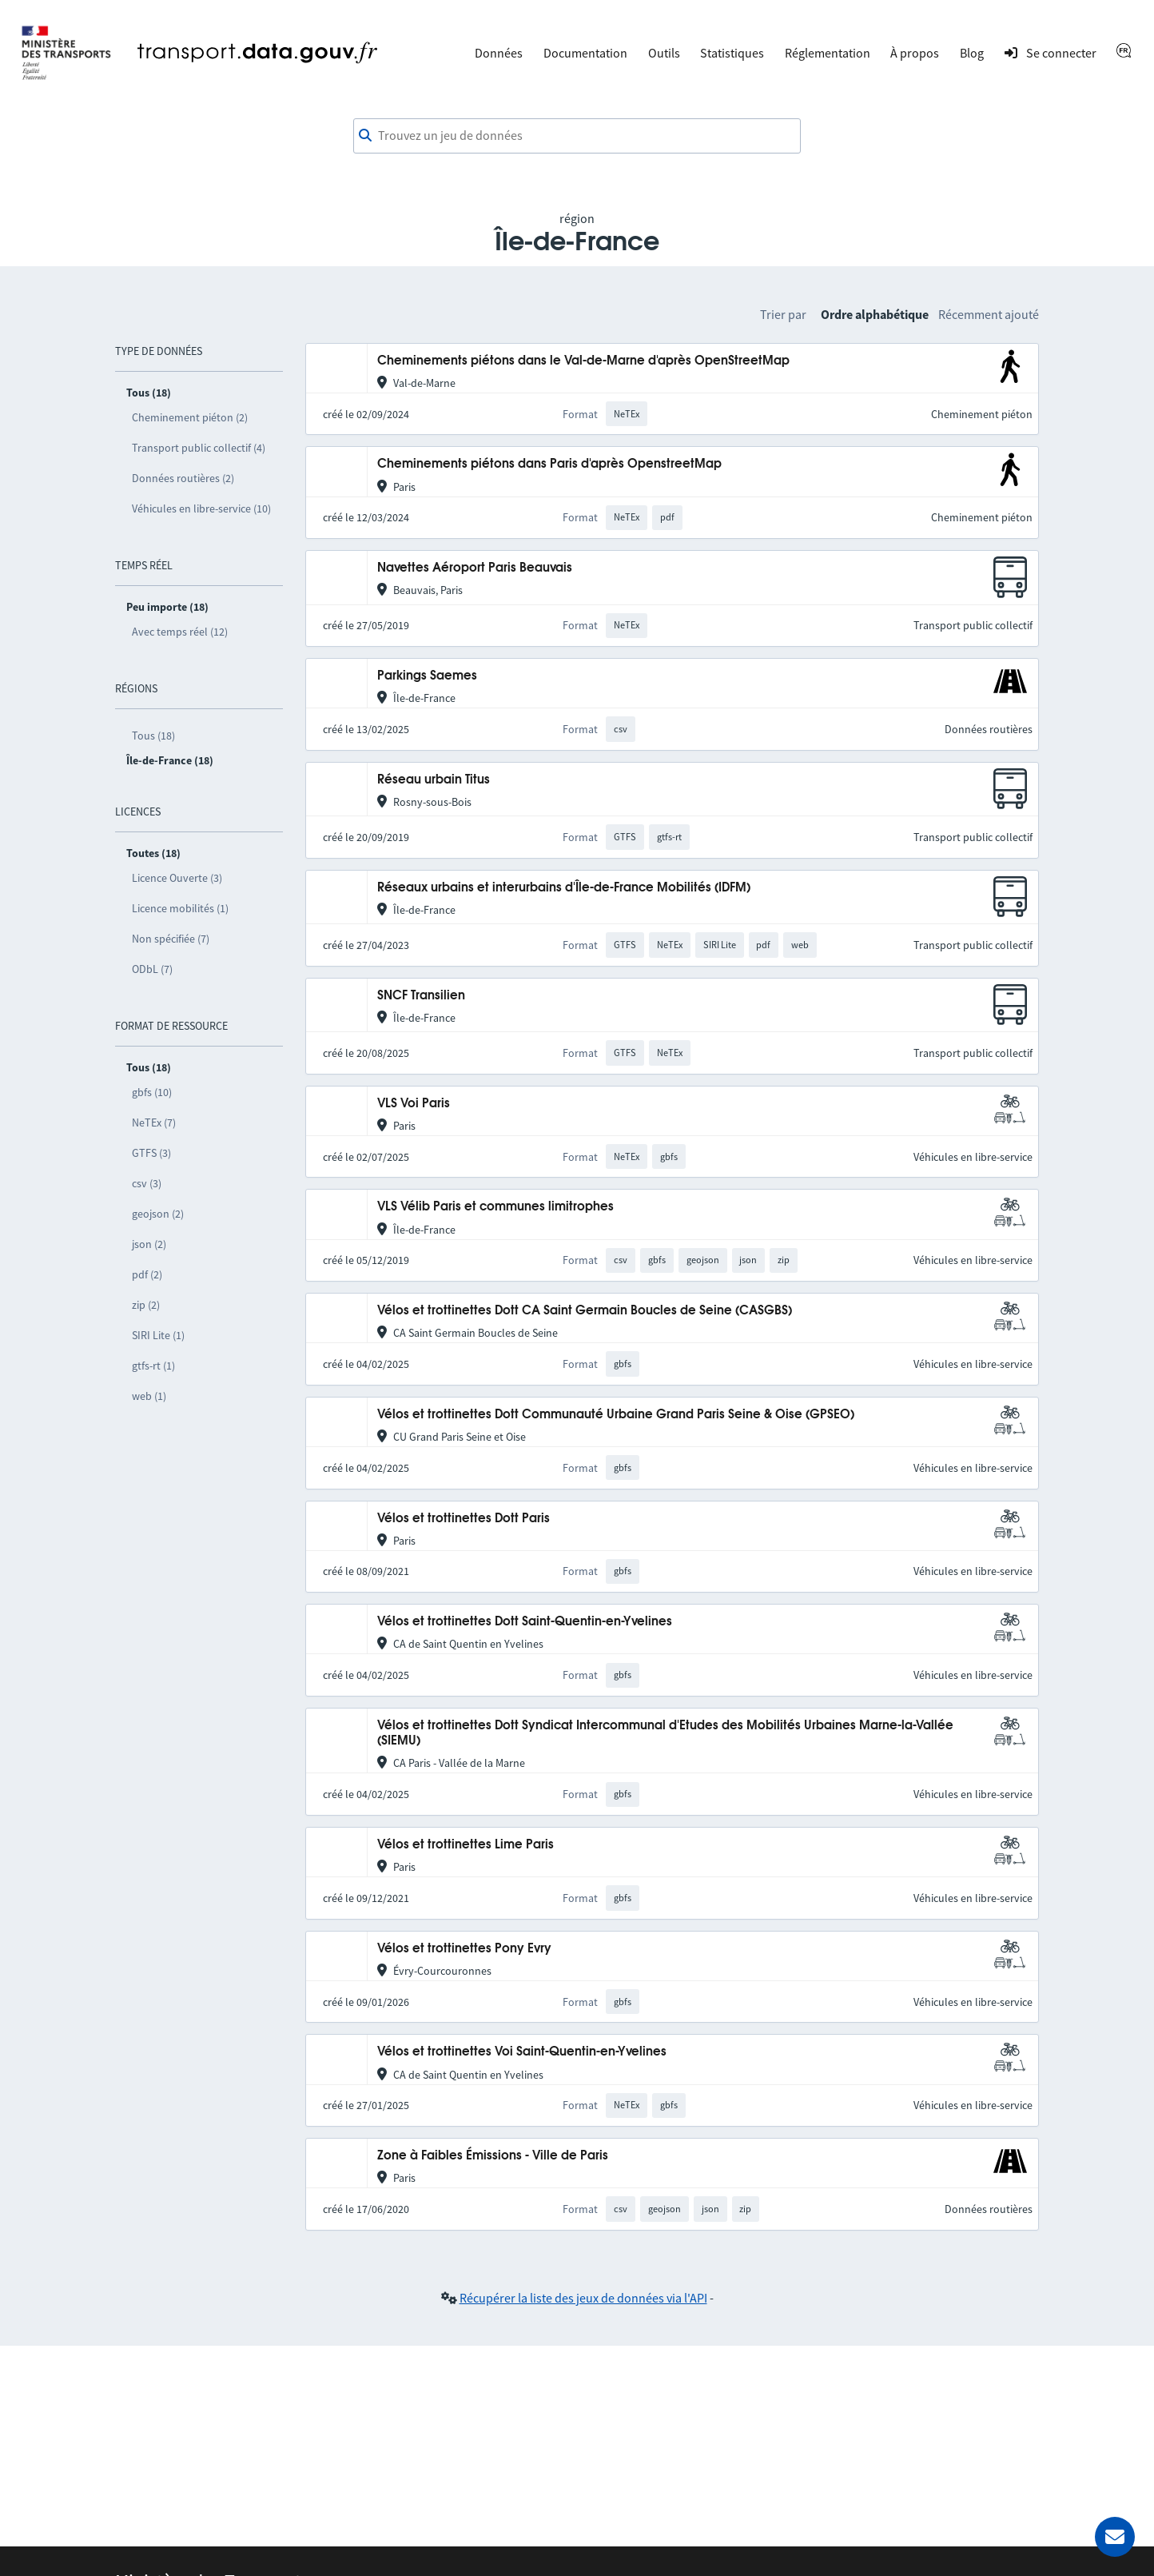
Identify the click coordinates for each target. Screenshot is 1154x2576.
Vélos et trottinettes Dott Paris (463, 1519)
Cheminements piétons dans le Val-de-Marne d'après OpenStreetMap (583, 361)
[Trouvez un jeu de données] (577, 136)
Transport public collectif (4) (198, 448)
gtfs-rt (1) (153, 1365)
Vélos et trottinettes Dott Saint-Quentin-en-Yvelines (524, 1622)
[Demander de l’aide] (1115, 2537)
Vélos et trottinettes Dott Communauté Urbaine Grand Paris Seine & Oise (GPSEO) (615, 1415)
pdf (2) (147, 1274)
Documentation (585, 53)
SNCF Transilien (421, 996)
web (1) (149, 1396)
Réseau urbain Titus (433, 780)
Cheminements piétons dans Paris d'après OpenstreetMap (549, 464)
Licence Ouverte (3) (177, 878)
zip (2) (146, 1305)
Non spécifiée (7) (170, 938)
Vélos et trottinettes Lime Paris (465, 1845)
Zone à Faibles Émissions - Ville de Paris (492, 2156)
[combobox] (577, 136)
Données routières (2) (183, 478)
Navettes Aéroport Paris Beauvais (474, 568)
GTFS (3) (151, 1153)
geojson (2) (158, 1213)
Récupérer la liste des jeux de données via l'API (583, 2298)
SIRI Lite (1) (158, 1335)
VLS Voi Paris (413, 1104)
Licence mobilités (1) (180, 908)
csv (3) (146, 1183)
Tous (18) (153, 735)
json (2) (149, 1244)
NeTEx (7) (154, 1122)
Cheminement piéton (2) (190, 417)
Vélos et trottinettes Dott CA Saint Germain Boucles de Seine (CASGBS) (584, 1311)
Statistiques (732, 53)
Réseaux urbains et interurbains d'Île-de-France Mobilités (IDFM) (563, 888)
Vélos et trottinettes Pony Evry (464, 1949)
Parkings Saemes (427, 676)
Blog (972, 53)
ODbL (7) (152, 969)
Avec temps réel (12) (180, 631)
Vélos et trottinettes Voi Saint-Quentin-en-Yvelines (522, 2052)
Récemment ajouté (988, 314)
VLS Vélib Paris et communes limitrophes (495, 1207)
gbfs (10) (152, 1092)
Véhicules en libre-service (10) (201, 508)
